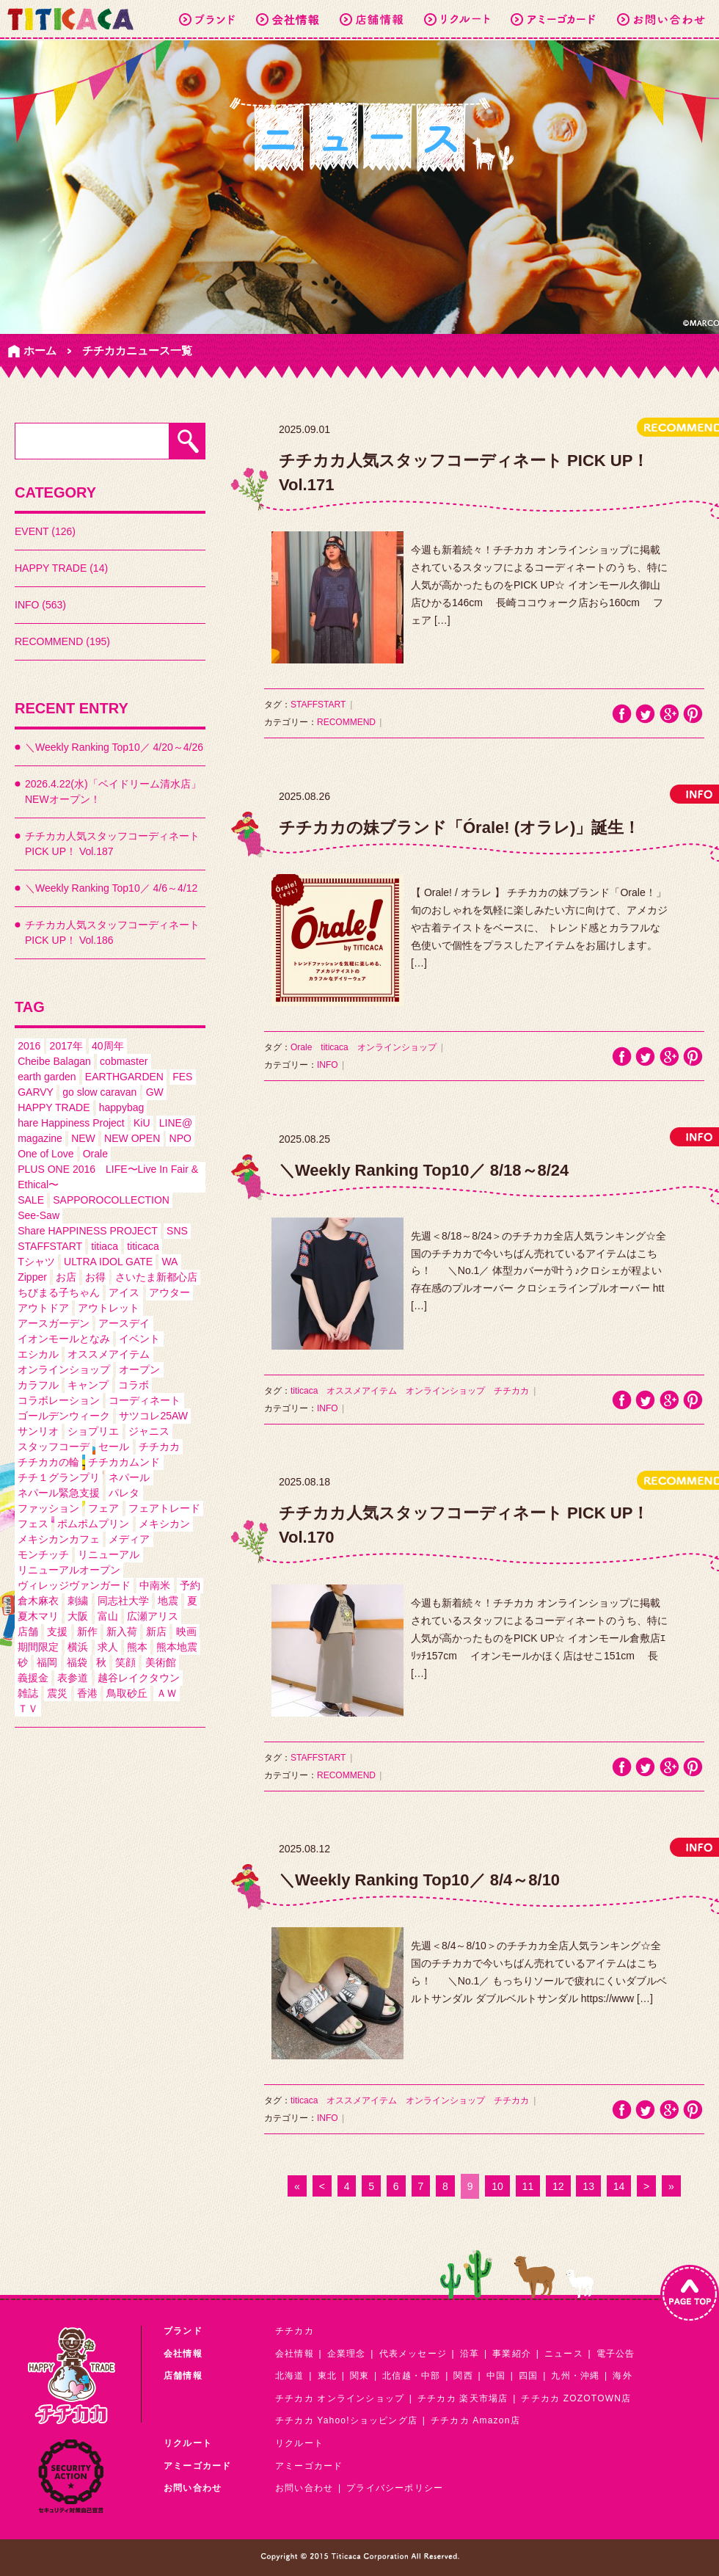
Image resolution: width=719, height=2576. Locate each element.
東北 (327, 2376)
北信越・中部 (411, 2376)
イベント (139, 1339)
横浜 (77, 1647)
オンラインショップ (64, 1369)
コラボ (133, 1385)
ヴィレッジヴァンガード (74, 1585)
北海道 (289, 2376)
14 (619, 2186)
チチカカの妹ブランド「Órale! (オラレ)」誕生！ (459, 827)
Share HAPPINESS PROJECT (88, 1231)
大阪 (77, 1616)
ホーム (39, 350)
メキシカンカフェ (59, 1539)
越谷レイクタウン (139, 1678)
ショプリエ (93, 1431)
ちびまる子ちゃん (59, 1292)
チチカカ (159, 1446)
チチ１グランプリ (59, 1477)
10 (497, 2186)
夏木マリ (38, 1616)
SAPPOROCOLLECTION (111, 1200)
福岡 (47, 1662)
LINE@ (175, 1123)
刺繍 (77, 1601)
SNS (177, 1231)
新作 (87, 1631)
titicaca (143, 1246)
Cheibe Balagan (54, 1061)
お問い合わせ (304, 2488)
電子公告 (615, 2353)
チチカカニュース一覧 (137, 350)
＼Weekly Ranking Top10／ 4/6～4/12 (111, 888)
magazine (40, 1138)
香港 (87, 1693)
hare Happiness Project (71, 1123)
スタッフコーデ (54, 1446)
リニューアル (108, 1554)
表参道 (72, 1678)
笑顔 (125, 1662)
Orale (95, 1154)
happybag (122, 1107)
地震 (168, 1601)
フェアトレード (164, 1508)
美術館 (160, 1662)
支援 (57, 1631)
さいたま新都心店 (156, 1277)
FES (182, 1077)
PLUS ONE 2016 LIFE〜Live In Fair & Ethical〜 (108, 1176)
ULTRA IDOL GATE (108, 1261)
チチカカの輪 (48, 1462)
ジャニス (148, 1431)
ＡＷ (166, 1693)
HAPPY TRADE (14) (61, 568)
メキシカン (164, 1523)
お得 (95, 1277)
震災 (57, 1693)
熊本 (137, 1647)
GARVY (36, 1092)
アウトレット (108, 1308)
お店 (66, 1277)
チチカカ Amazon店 (475, 2420)
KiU (142, 1123)
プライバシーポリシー (394, 2488)
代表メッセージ (413, 2353)
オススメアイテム (108, 1354)
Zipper (32, 1277)
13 (588, 2186)
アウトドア (43, 1308)
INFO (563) (40, 605)
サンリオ (38, 1431)
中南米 (154, 1585)
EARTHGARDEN (124, 1077)
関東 (359, 2376)
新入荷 (121, 1631)
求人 (108, 1647)
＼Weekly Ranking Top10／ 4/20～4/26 (114, 747)
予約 (190, 1585)
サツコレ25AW (153, 1416)
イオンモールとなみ (64, 1339)
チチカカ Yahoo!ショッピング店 (346, 2420)
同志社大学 (123, 1601)
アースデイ (124, 1323)
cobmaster (123, 1061)
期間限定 (38, 1647)
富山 (108, 1616)
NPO (180, 1138)
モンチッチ (43, 1554)
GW (155, 1092)
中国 (496, 2376)
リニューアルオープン (69, 1570)
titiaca (104, 1246)
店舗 (28, 1631)
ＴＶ (28, 1708)
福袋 (77, 1662)
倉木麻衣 (38, 1601)
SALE (31, 1200)
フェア (103, 1508)
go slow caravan (99, 1092)
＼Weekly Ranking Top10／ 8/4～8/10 (419, 1880)
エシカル (38, 1354)
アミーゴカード (309, 2466)
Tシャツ (36, 1261)
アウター (169, 1292)
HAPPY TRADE (54, 1107)
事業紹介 (511, 2353)
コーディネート (144, 1400)
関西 (462, 2376)
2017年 (66, 1046)
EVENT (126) (45, 531)
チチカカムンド (124, 1462)
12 (558, 2186)
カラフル (38, 1385)
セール (113, 1446)
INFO (327, 1065)
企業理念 (346, 2353)
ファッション (48, 1508)
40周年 (108, 1046)
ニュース (563, 2353)
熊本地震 (176, 1647)
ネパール (129, 1477)
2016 (29, 1046)
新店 (156, 1631)
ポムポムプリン (93, 1523)
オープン (139, 1369)
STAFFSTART (50, 1246)
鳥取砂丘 (126, 1693)
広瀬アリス (152, 1616)
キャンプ (88, 1385)
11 (528, 2186)
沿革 (469, 2353)
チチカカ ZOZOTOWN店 (576, 2398)
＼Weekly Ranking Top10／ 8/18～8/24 (424, 1170)
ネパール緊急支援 (59, 1493)
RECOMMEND (346, 722)
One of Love (45, 1154)
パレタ (124, 1493)
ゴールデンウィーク (64, 1416)
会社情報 (294, 2353)
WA (169, 1261)
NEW (83, 1138)
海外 (622, 2376)
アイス (124, 1292)
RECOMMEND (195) (62, 641)
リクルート (299, 2443)
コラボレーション (59, 1400)
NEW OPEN (132, 1138)
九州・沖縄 (575, 2376)
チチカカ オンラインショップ (339, 2398)
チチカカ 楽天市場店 (462, 2398)
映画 (186, 1631)
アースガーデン (54, 1323)
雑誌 (28, 1693)
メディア (129, 1539)
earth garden (47, 1077)
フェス (33, 1523)
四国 (528, 2376)
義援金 (33, 1678)
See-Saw (38, 1215)
